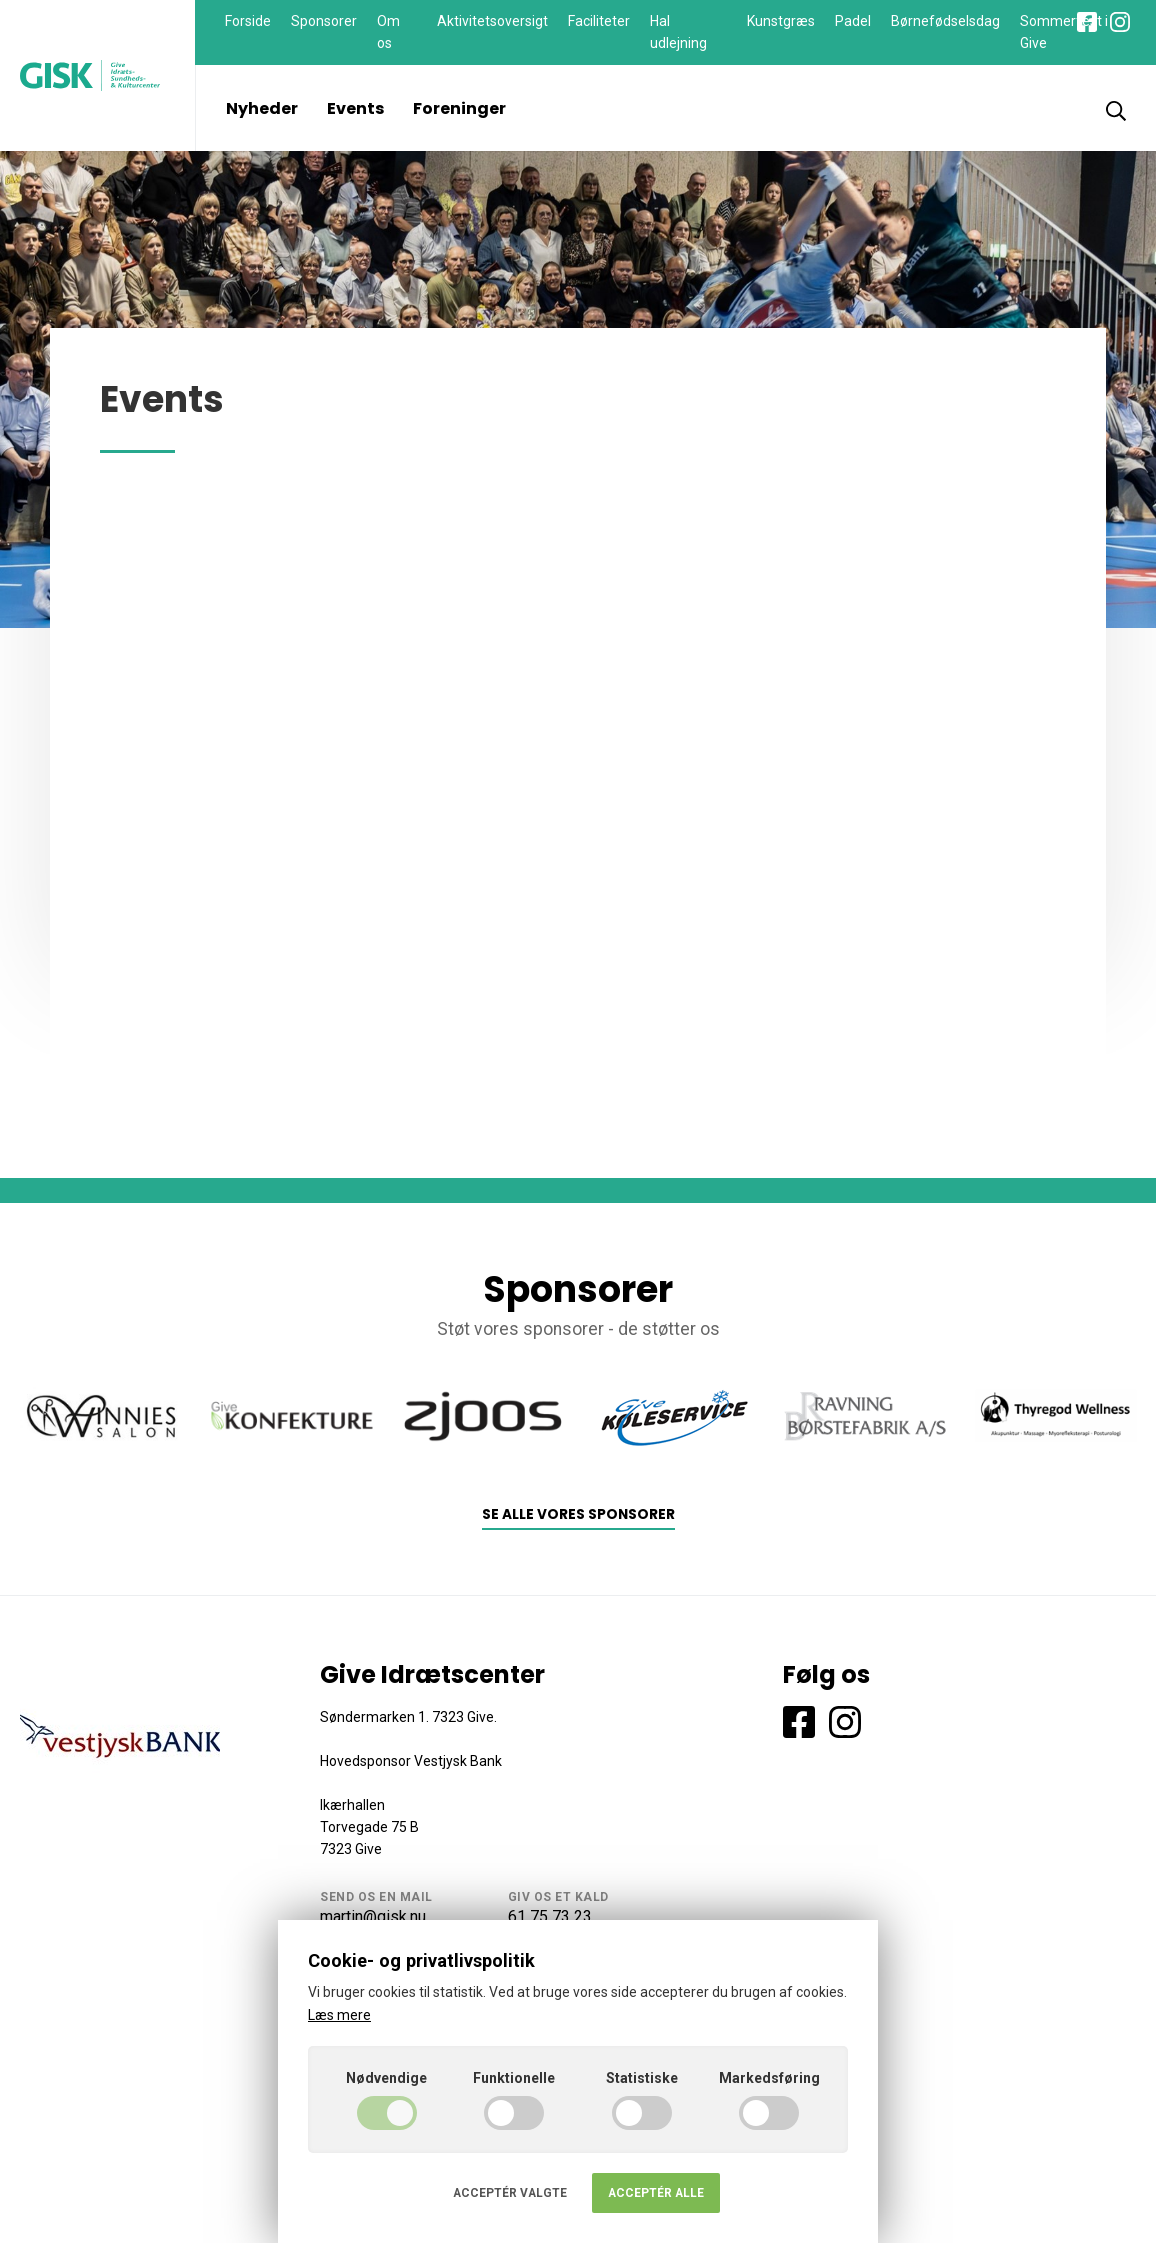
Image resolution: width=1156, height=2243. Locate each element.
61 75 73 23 (550, 1916)
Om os (388, 32)
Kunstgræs (781, 21)
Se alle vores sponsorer (578, 1514)
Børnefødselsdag (945, 21)
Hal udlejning (678, 32)
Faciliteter (599, 21)
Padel (853, 21)
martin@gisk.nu (373, 1916)
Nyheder (262, 108)
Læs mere (339, 2015)
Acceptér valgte (510, 2193)
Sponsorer (324, 21)
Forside (248, 21)
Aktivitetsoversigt (492, 21)
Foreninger (459, 108)
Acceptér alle (656, 2193)
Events (355, 108)
